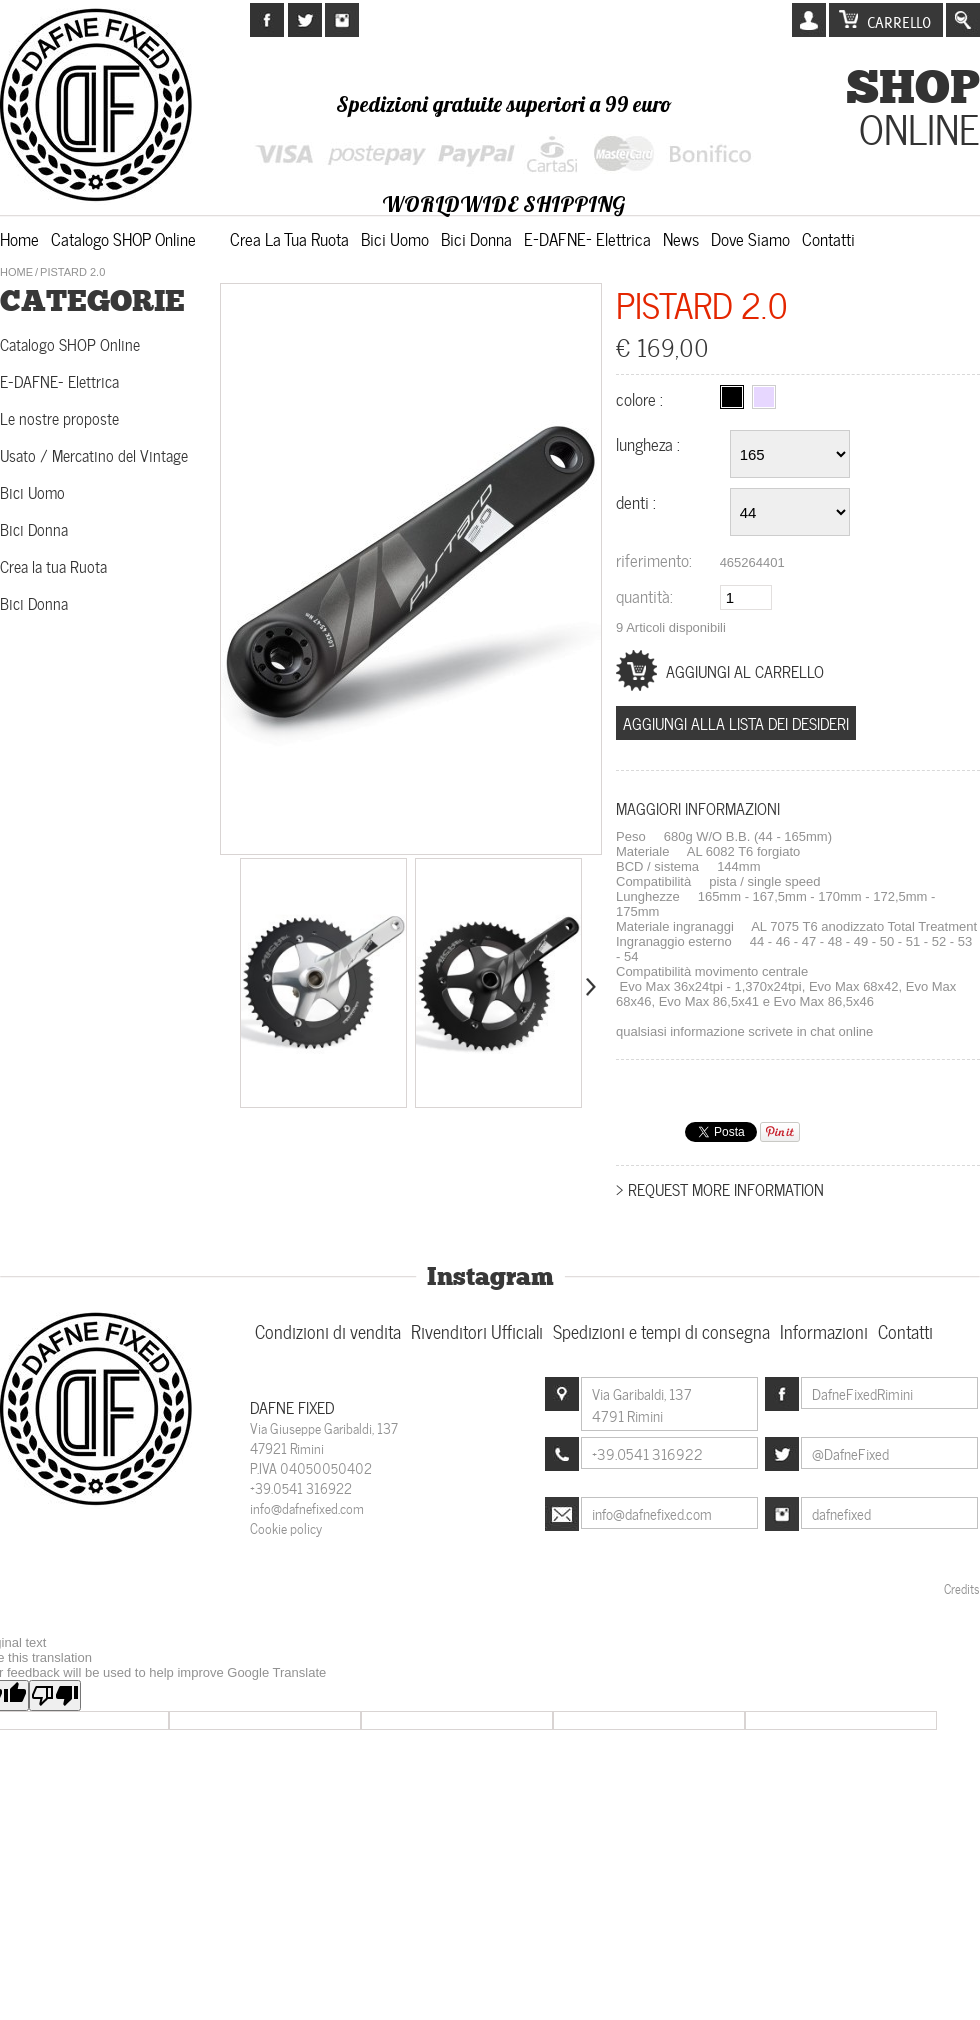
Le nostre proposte (59, 417)
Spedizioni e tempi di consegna (661, 1330)
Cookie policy (286, 1527)
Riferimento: (654, 559)
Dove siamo (750, 238)
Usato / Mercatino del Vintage (94, 454)
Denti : (638, 501)
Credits (962, 1588)
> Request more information (720, 1188)
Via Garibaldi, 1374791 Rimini (642, 1404)
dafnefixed (841, 1513)
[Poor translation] (55, 1695)
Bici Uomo (395, 238)
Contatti (828, 238)
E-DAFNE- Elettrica (587, 238)
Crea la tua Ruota (289, 238)
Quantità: (644, 595)
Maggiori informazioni (698, 807)
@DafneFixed (850, 1453)
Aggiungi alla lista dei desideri (736, 722)
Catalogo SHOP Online (123, 238)
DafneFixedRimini (862, 1393)
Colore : (641, 398)
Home (19, 238)
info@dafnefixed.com (307, 1507)
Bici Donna (476, 238)
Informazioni (824, 1330)
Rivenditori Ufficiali (477, 1330)
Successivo (589, 987)
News (681, 238)
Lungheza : (650, 443)
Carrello (899, 22)
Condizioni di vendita (328, 1330)
